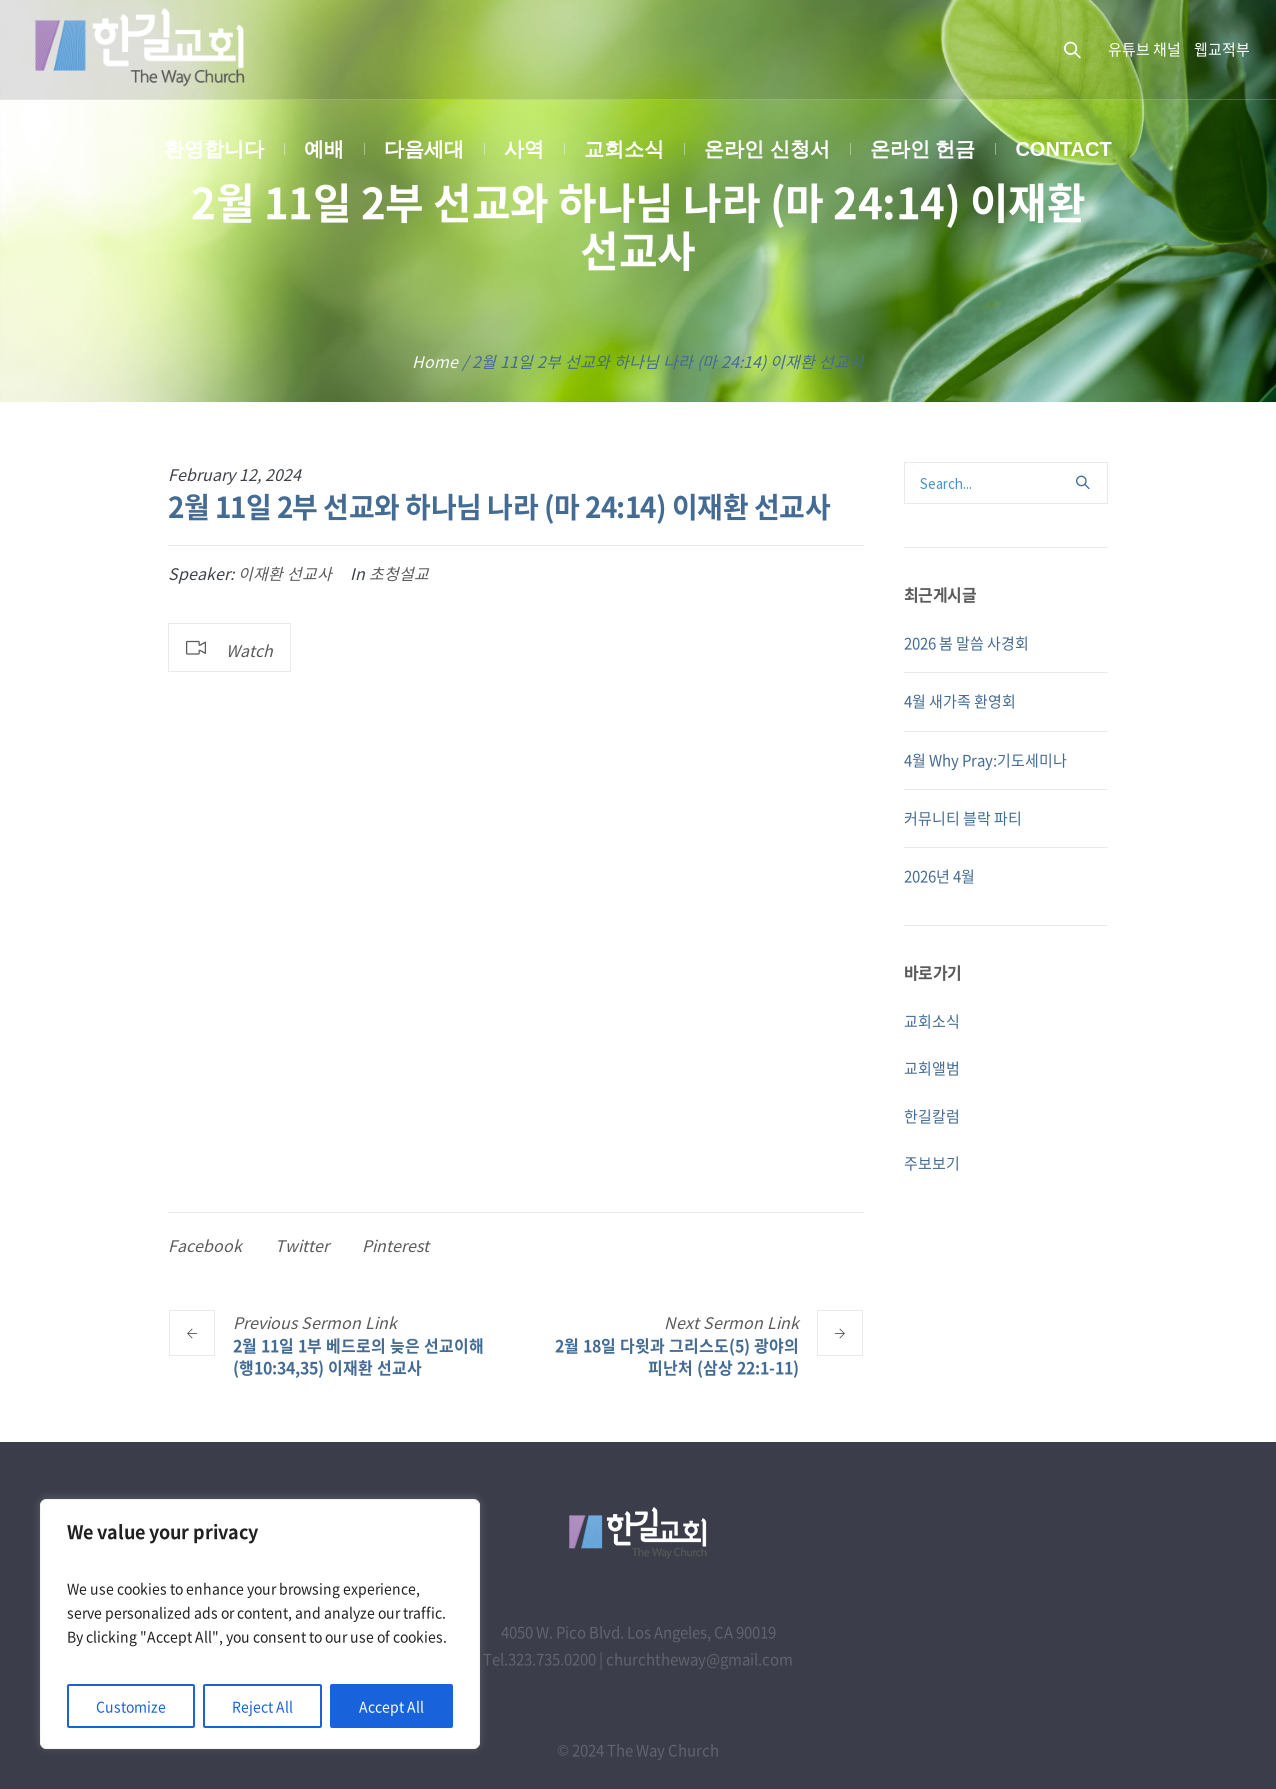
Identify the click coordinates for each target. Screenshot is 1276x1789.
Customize (131, 1706)
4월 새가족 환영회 (960, 701)
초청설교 (399, 573)
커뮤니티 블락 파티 (963, 818)
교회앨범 (932, 1068)
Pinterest (395, 1245)
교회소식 (932, 1021)
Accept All (391, 1706)
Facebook (205, 1245)
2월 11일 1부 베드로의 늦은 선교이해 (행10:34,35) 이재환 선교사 (358, 1355)
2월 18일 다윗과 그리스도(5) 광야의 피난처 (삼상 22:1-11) (677, 1355)
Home (435, 361)
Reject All (262, 1706)
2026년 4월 (939, 876)
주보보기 (932, 1163)
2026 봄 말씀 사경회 (966, 643)
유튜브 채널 (1144, 49)
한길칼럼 (932, 1116)
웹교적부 (1222, 49)
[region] (260, 1624)
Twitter (302, 1245)
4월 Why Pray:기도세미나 (985, 760)
